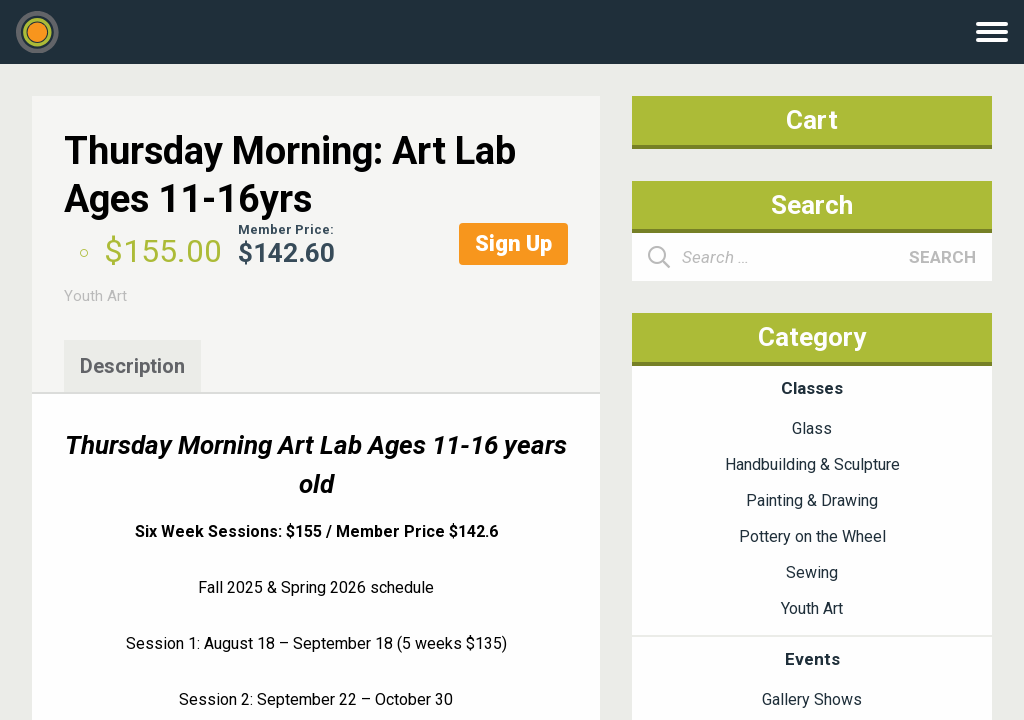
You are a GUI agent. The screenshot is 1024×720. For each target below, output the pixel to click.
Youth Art (95, 296)
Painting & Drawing (812, 500)
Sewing (812, 572)
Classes (812, 388)
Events (812, 659)
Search (942, 257)
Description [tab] (132, 366)
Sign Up (513, 243)
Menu (992, 32)
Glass (812, 428)
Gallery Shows (812, 699)
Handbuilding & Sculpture (812, 464)
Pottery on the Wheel (812, 536)
